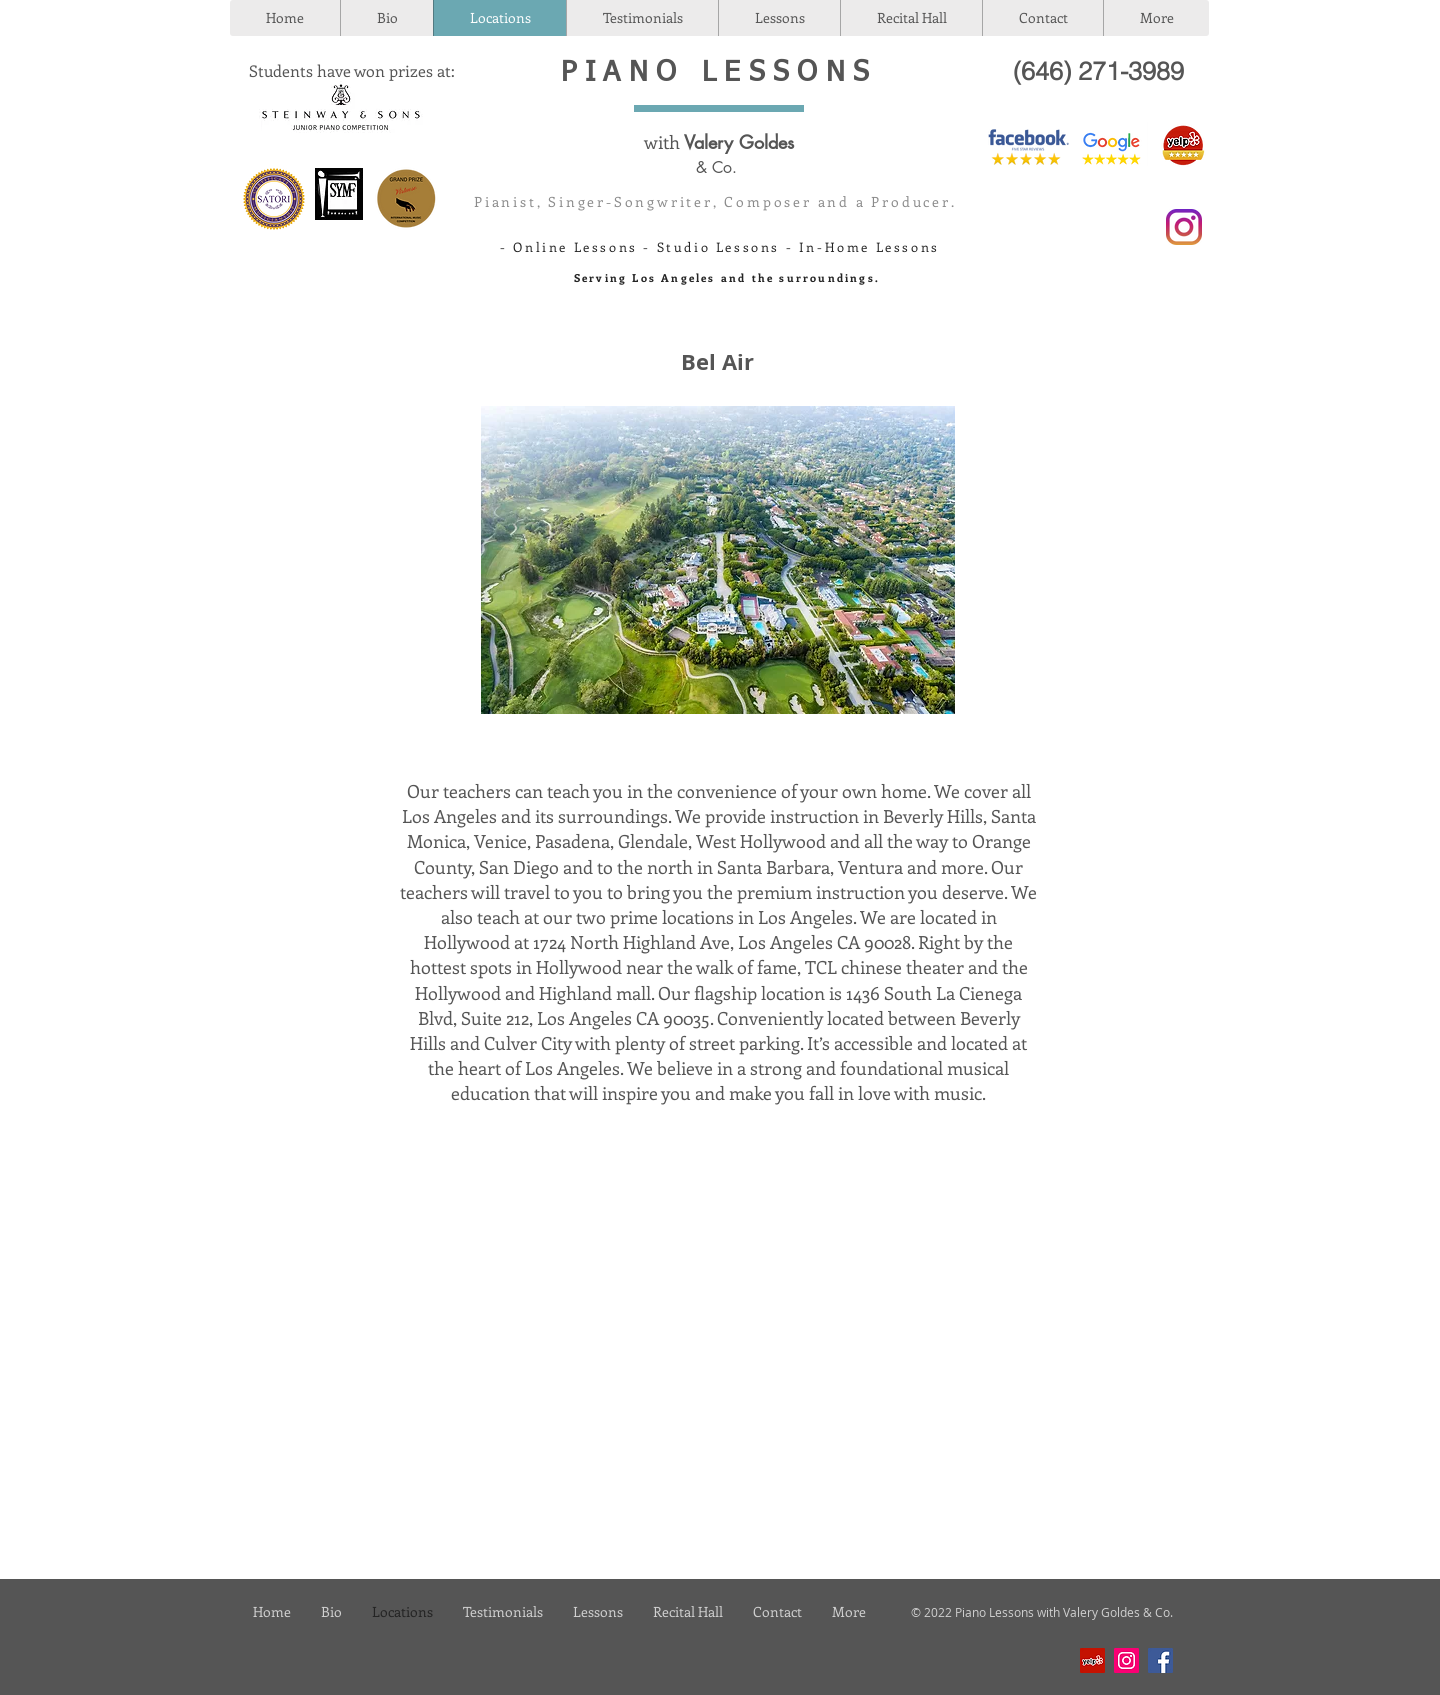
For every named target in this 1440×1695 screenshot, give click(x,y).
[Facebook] (1160, 1660)
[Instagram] (1126, 1660)
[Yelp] (1092, 1660)
